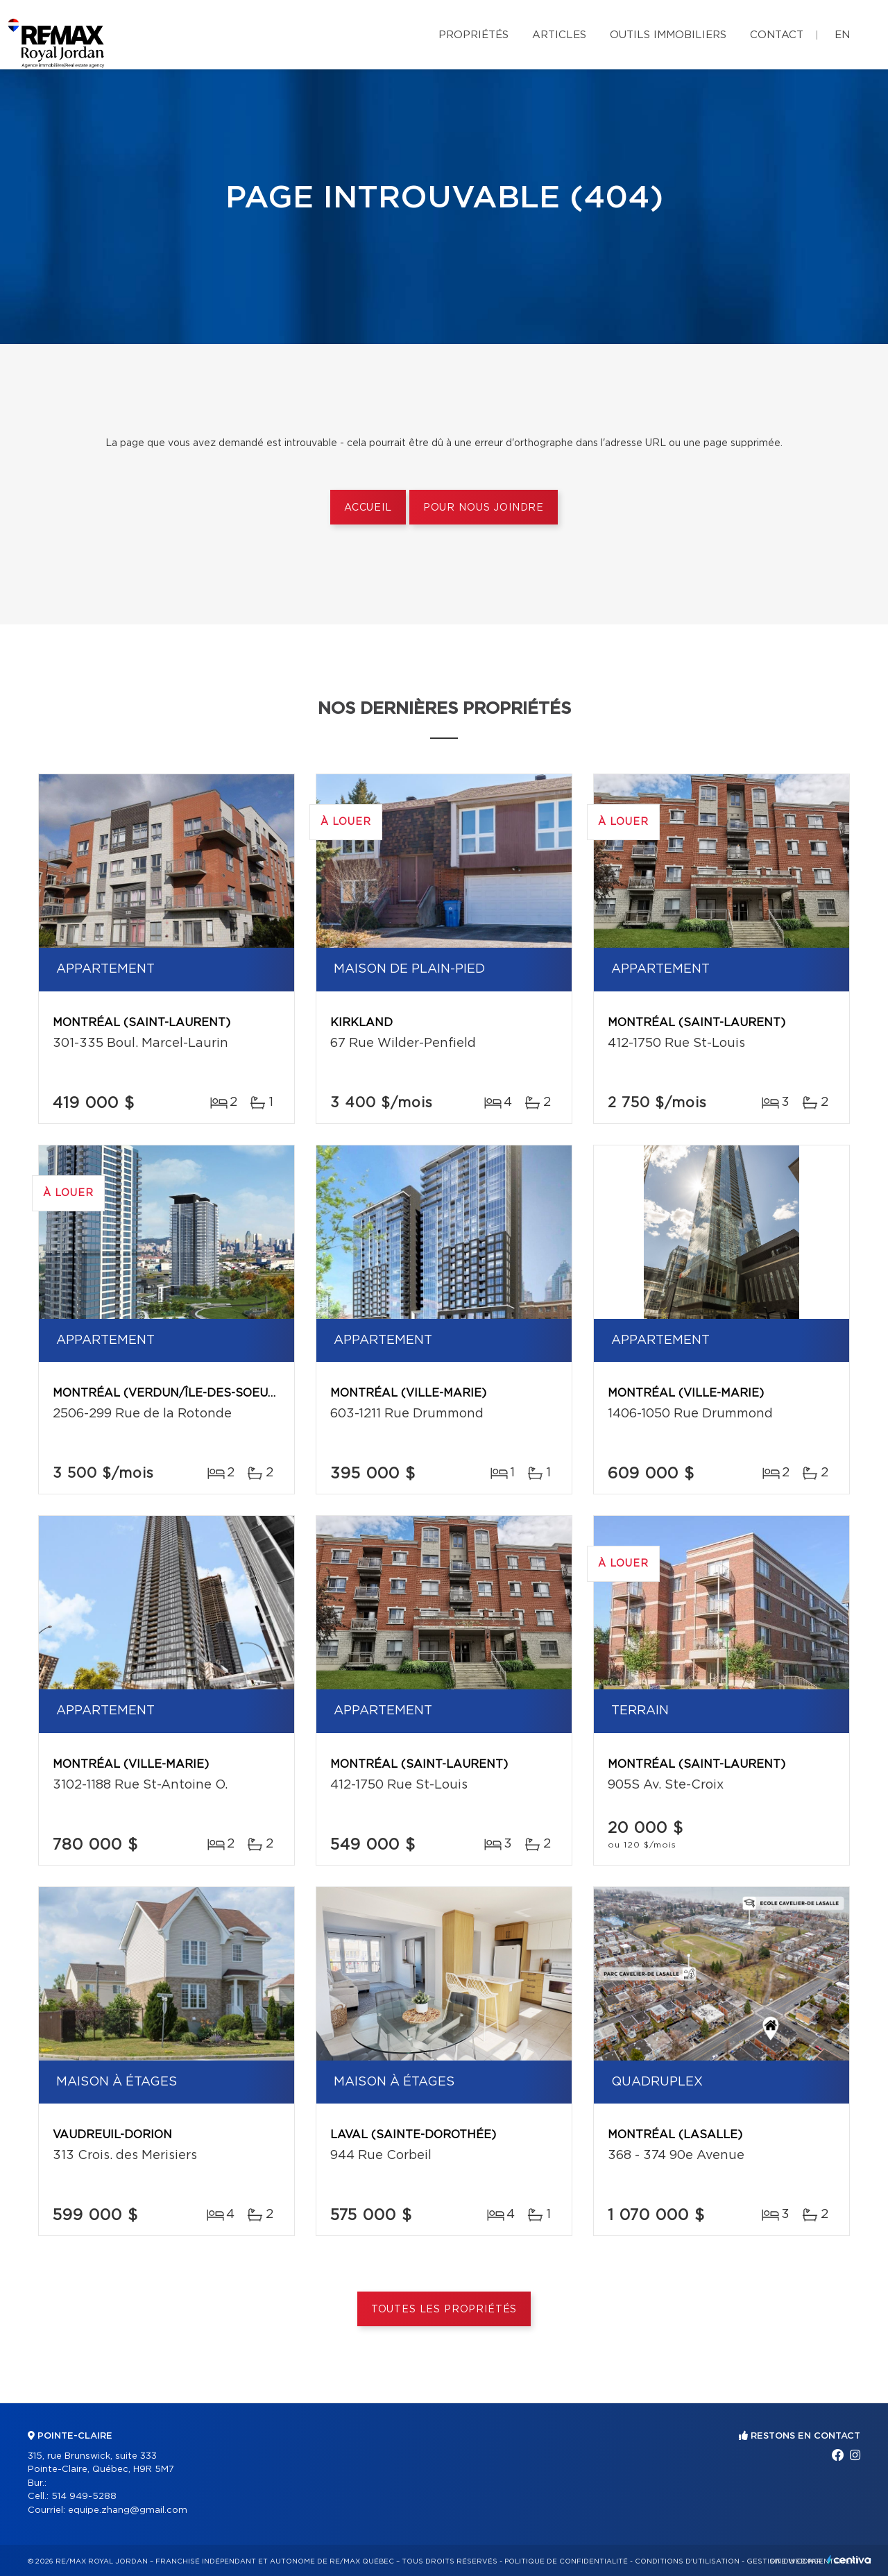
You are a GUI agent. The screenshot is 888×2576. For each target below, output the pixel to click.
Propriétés (473, 35)
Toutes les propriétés (444, 2309)
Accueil (368, 508)
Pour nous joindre (483, 508)
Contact (776, 35)
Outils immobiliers (668, 35)
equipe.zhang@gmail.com (127, 2510)
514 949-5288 (84, 2496)
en (842, 35)
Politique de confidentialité (566, 2561)
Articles (559, 35)
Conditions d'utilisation (687, 2561)
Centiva (849, 2559)
